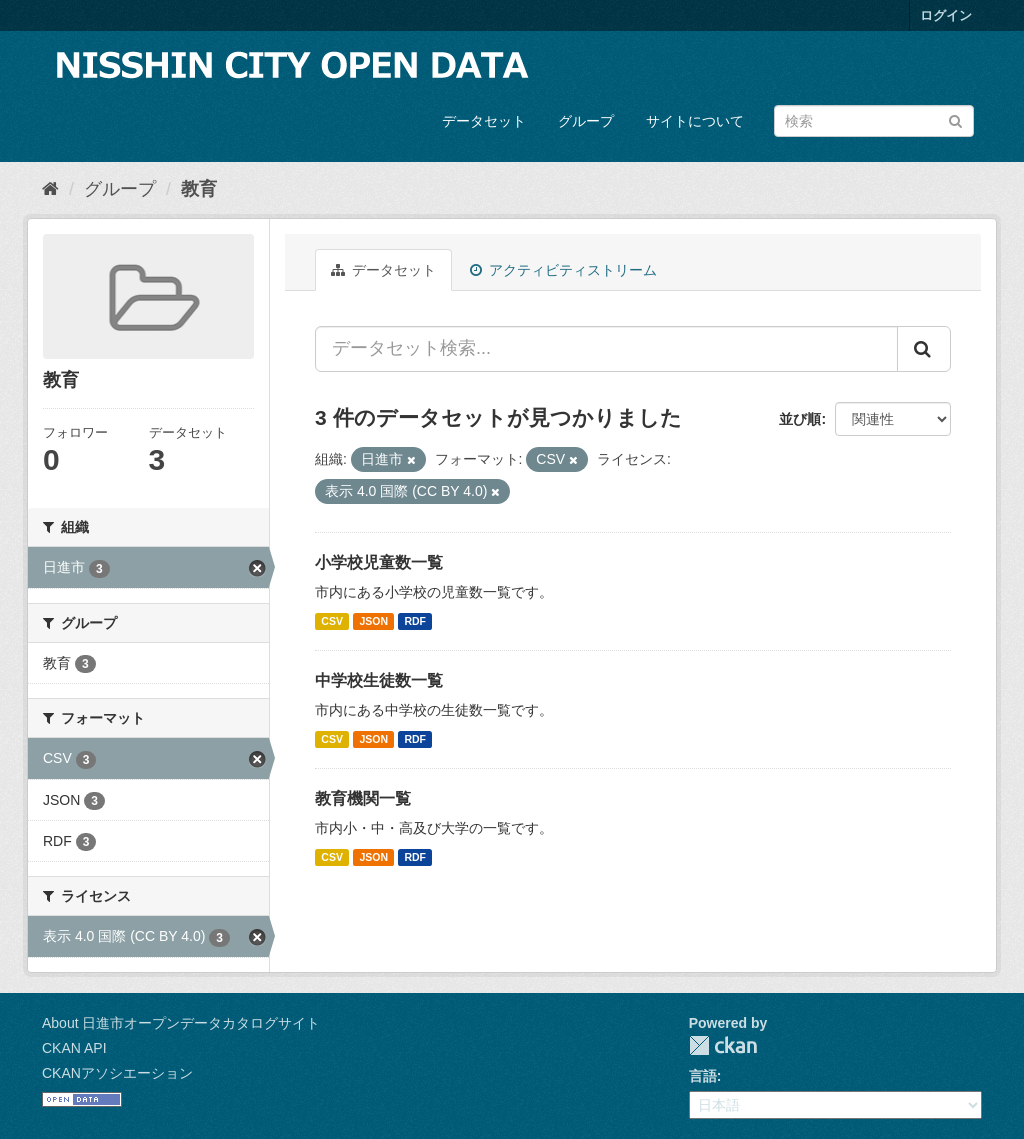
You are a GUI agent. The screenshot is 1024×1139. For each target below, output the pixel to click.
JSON (373, 621)
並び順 (800, 419)
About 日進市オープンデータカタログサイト (181, 1023)
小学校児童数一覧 (379, 562)
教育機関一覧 (363, 798)
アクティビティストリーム (563, 270)
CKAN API (74, 1048)
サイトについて (695, 121)
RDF (415, 621)
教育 (199, 189)
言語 (703, 1076)
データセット (484, 121)
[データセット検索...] (606, 349)
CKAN (723, 1045)
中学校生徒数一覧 (379, 680)
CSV (332, 621)
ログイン (946, 15)
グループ (586, 121)
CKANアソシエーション (117, 1073)
